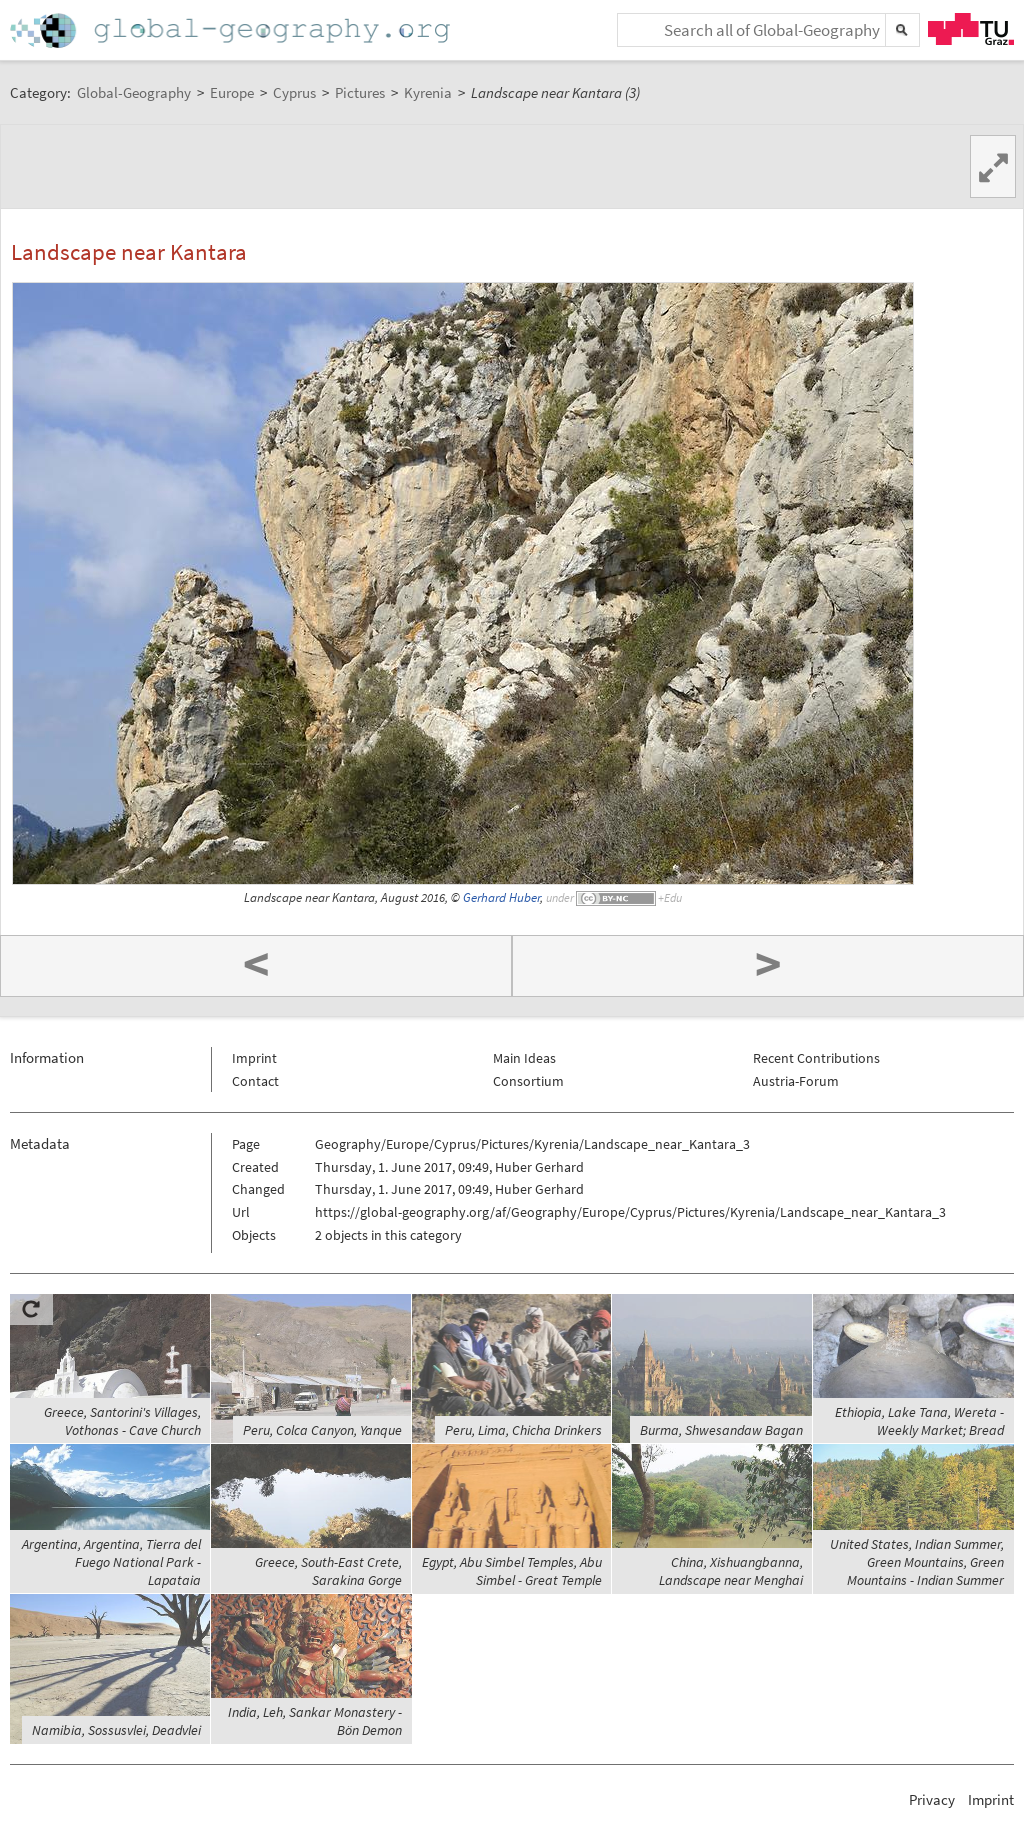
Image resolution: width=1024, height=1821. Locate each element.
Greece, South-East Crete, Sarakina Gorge (328, 1571)
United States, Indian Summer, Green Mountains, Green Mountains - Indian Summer (917, 1562)
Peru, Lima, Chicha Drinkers (523, 1430)
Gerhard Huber (501, 897)
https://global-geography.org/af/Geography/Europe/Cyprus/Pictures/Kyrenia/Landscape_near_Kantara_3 (630, 1212)
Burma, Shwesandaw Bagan (721, 1430)
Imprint (254, 1058)
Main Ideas (524, 1058)
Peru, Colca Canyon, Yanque (322, 1430)
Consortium (528, 1081)
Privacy (932, 1799)
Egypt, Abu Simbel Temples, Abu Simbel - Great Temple (512, 1571)
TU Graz (971, 29)
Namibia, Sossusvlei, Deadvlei (116, 1730)
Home (232, 30)
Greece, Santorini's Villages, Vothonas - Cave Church (122, 1421)
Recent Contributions (816, 1058)
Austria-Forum (796, 1081)
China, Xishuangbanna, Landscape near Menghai (731, 1571)
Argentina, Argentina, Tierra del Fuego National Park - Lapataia (111, 1562)
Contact (255, 1081)
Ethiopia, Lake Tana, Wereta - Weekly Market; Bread (919, 1421)
